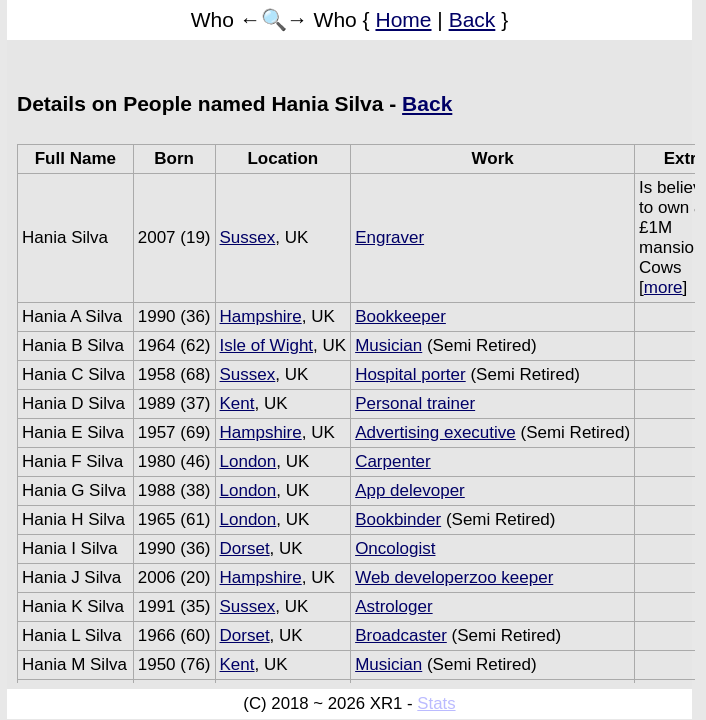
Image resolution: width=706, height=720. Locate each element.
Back (472, 19)
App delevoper (410, 490)
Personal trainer (415, 403)
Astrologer (393, 606)
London (248, 461)
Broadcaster (401, 635)
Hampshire (261, 316)
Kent (237, 403)
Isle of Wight (267, 345)
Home (403, 19)
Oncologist (395, 548)
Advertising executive (435, 432)
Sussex (248, 237)
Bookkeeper (400, 316)
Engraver (389, 237)
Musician (388, 345)
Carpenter (393, 461)
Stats (436, 703)
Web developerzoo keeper (454, 577)
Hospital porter (410, 374)
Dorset (245, 548)
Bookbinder (398, 519)
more (663, 287)
